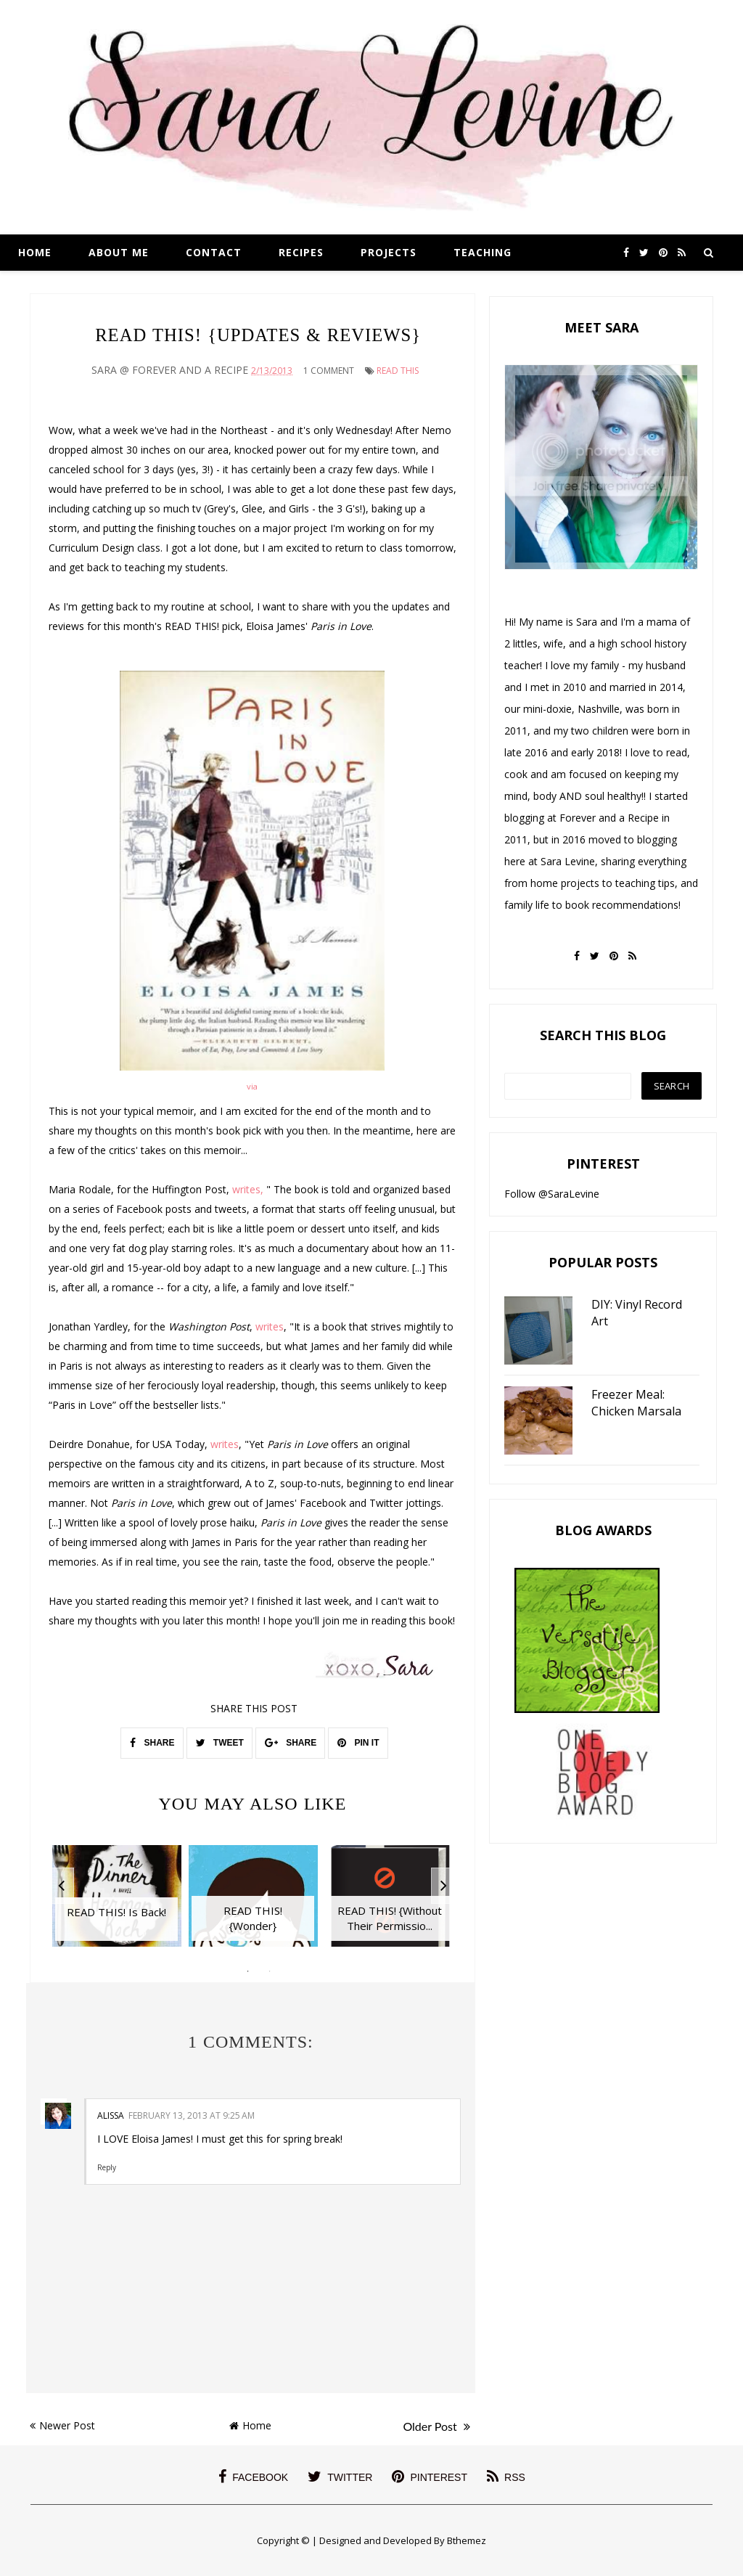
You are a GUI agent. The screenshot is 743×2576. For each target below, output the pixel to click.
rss (506, 2476)
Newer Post (62, 2425)
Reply (106, 2167)
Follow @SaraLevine (551, 1194)
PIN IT (358, 1743)
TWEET (220, 1743)
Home (35, 252)
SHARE (152, 1743)
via (252, 1086)
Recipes (301, 252)
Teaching (482, 252)
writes (269, 1326)
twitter (340, 2476)
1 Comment (328, 370)
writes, (247, 1189)
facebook (253, 2476)
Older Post (436, 2426)
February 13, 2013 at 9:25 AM (191, 2115)
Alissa (110, 2115)
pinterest (429, 2476)
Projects (388, 252)
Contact (214, 252)
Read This (398, 370)
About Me (119, 252)
